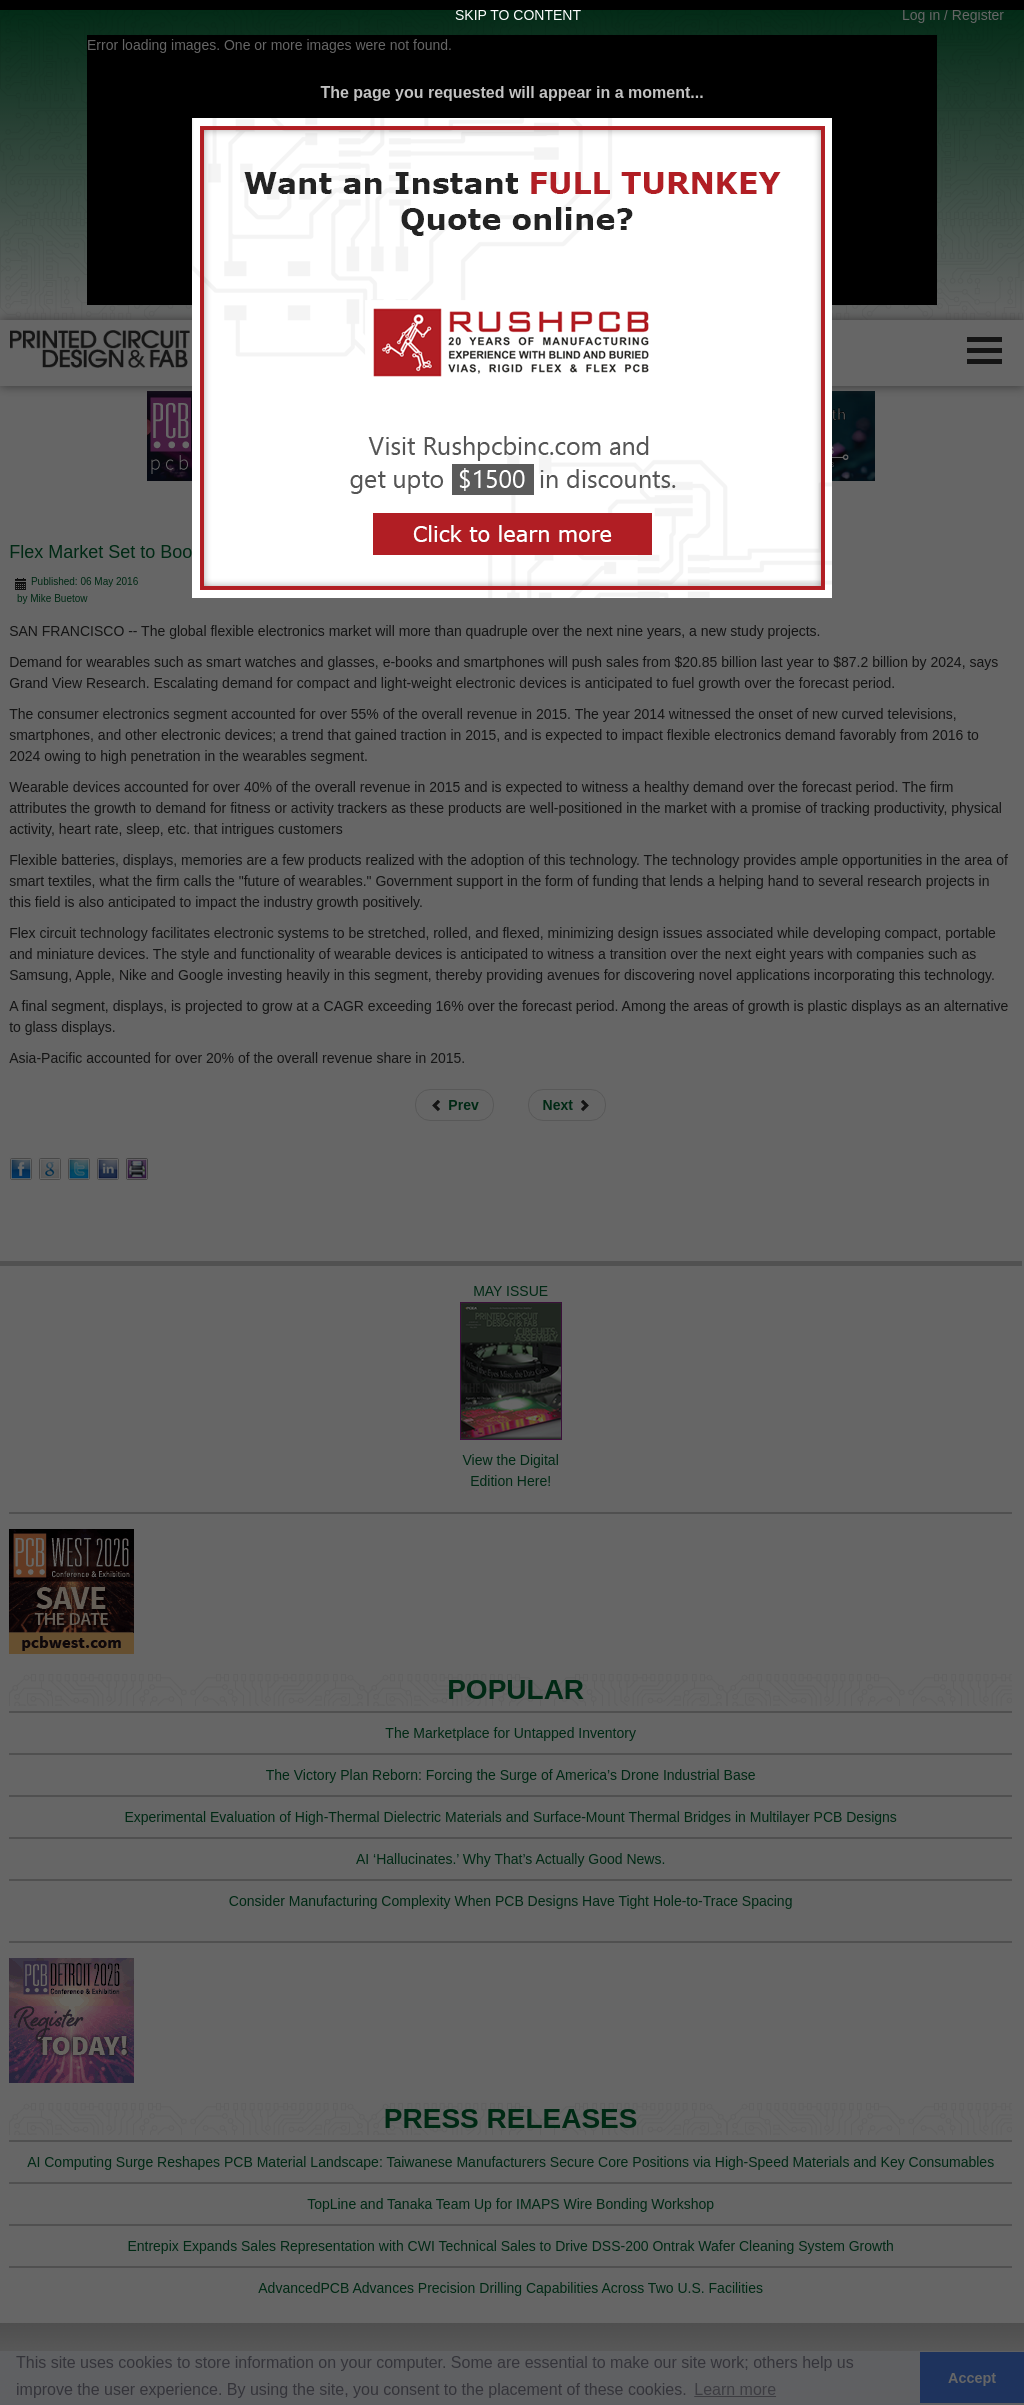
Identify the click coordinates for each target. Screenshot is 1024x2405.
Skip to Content (518, 15)
